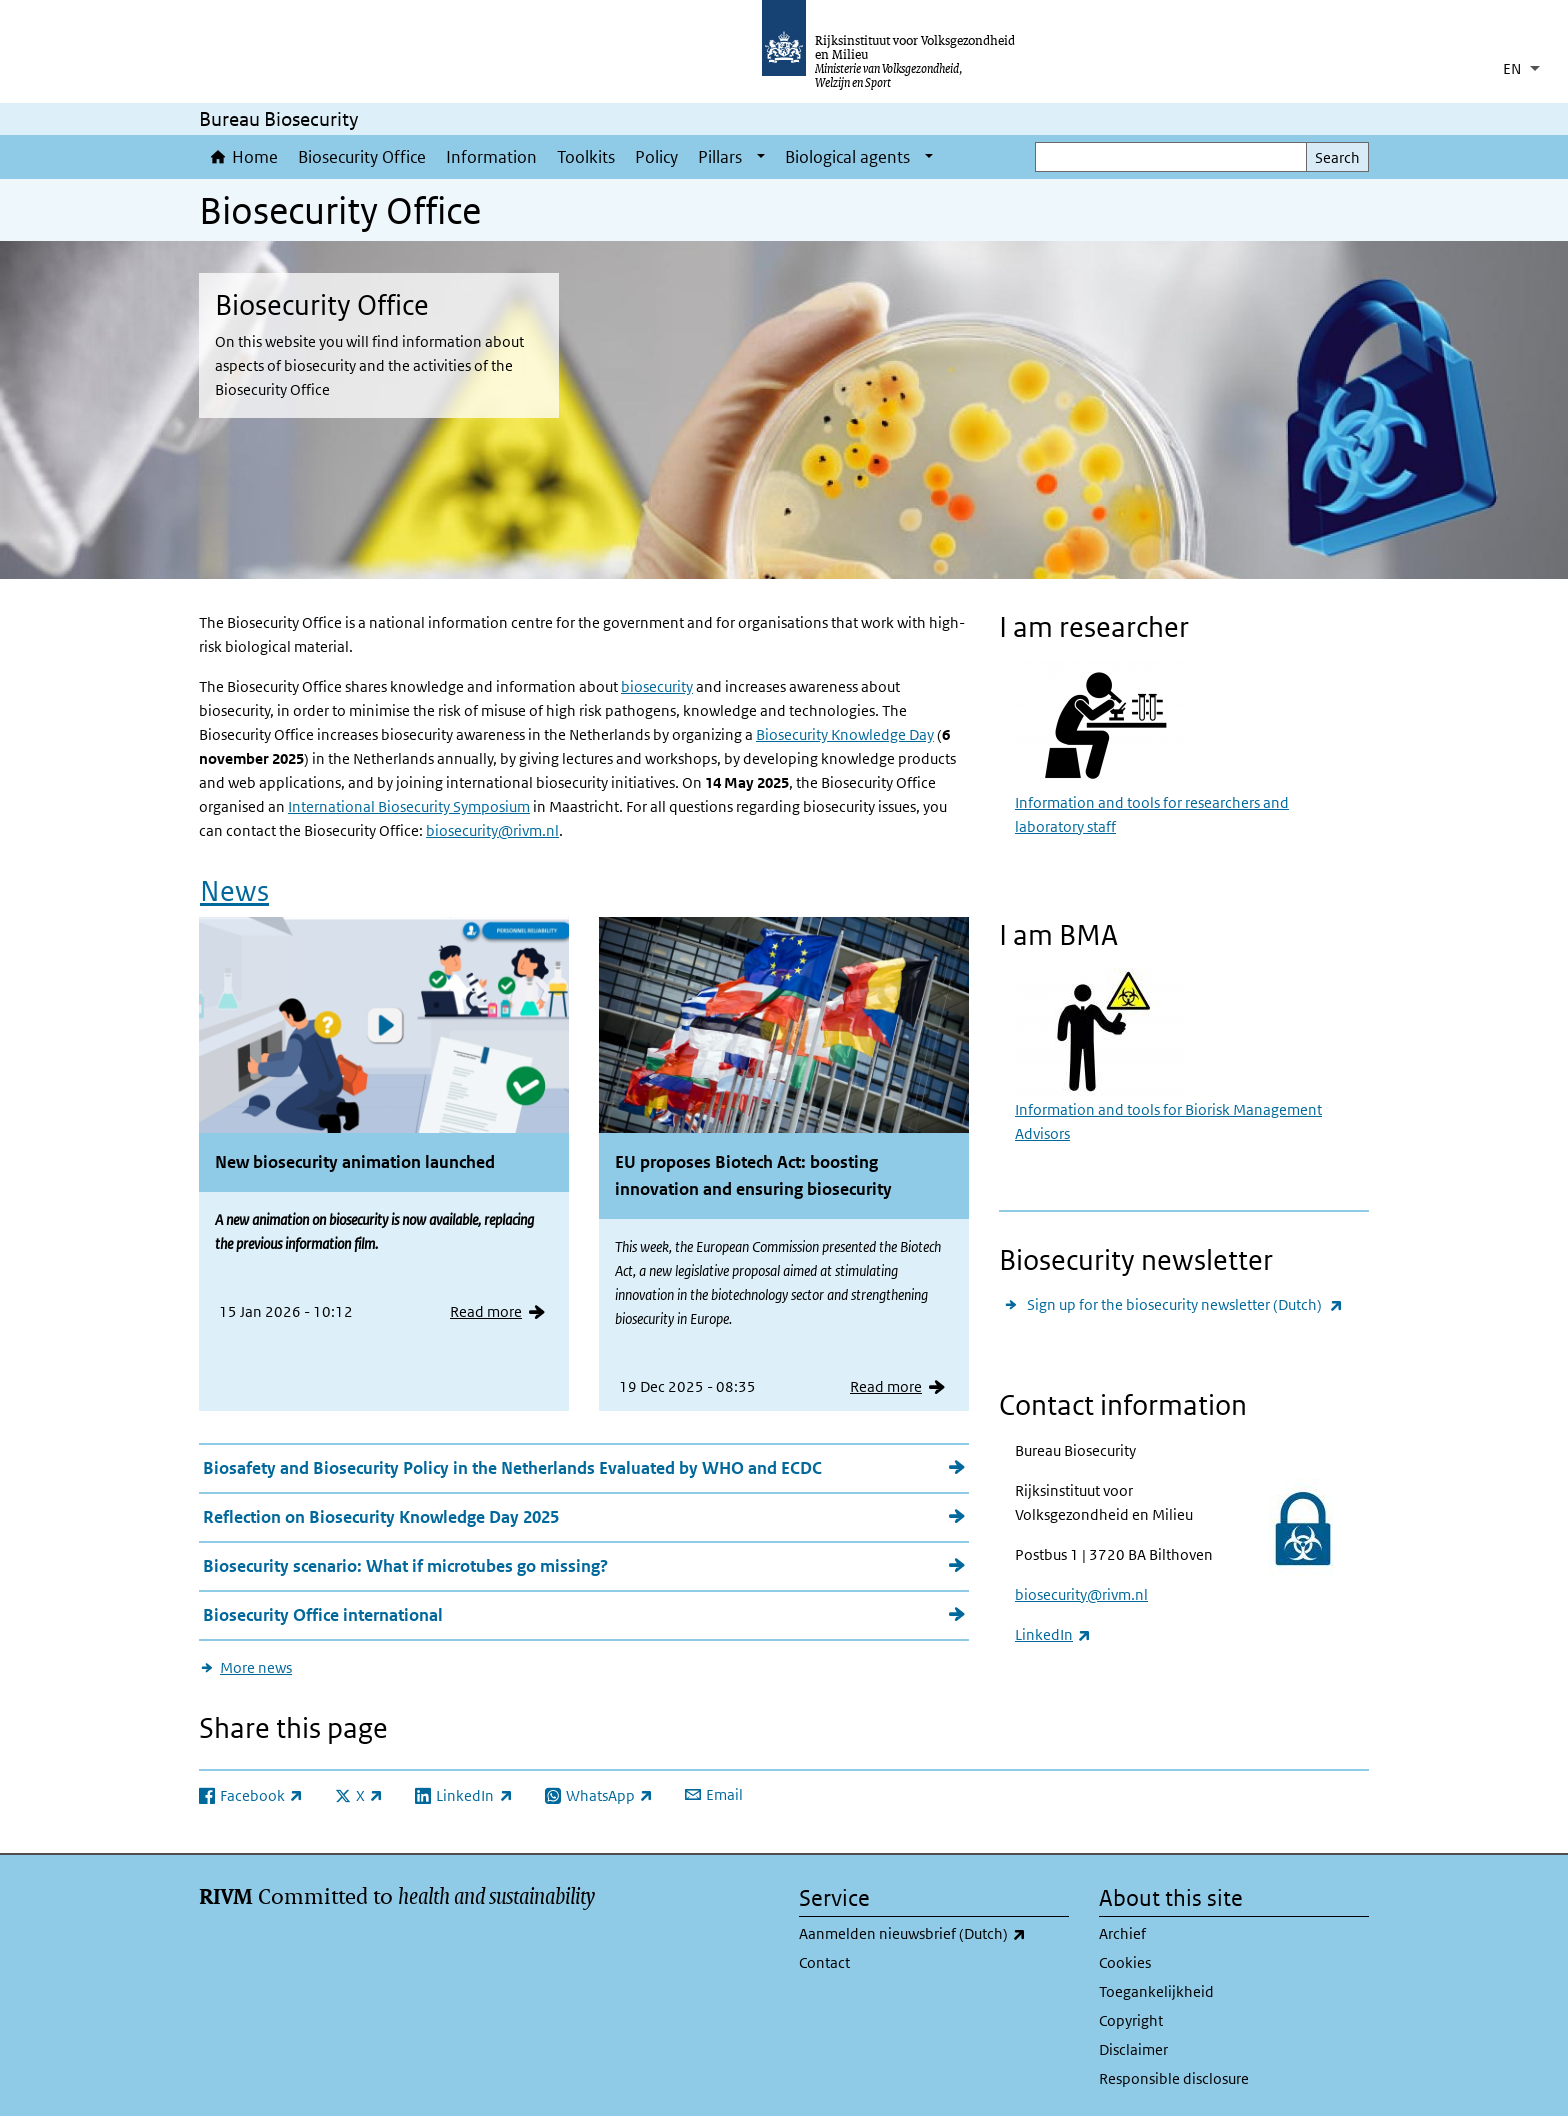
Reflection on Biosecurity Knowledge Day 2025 (381, 1517)
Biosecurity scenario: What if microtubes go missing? (405, 1566)
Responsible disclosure (1174, 2078)
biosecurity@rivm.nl (492, 830)
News (234, 891)
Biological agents (847, 157)
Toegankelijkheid (1156, 1991)
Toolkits (586, 157)
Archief (1122, 1933)
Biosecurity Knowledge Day (845, 734)
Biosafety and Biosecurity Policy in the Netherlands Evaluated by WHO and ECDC (512, 1468)
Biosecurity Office (362, 157)
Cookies (1125, 1962)
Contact (824, 1962)
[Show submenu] (761, 157)
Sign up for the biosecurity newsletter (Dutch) (1185, 1304)
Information (491, 157)
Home (255, 157)
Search (1337, 157)
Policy (656, 157)
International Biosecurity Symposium (409, 806)
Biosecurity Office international (323, 1615)
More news (256, 1667)
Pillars (720, 157)
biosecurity (657, 686)
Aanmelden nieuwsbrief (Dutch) (934, 1934)
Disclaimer (1133, 2049)
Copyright (1131, 2020)
